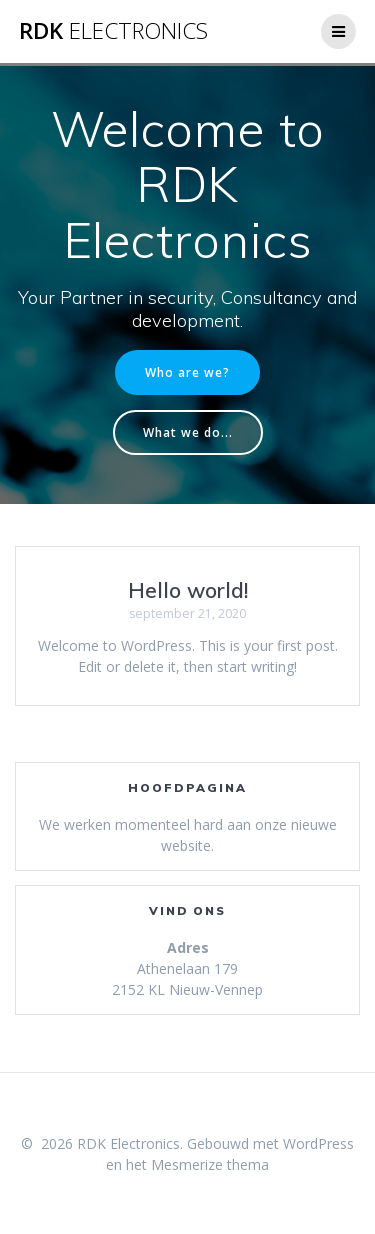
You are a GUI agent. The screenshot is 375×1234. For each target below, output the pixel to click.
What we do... (188, 432)
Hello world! (188, 590)
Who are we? (187, 372)
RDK (113, 31)
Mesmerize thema (210, 1164)
